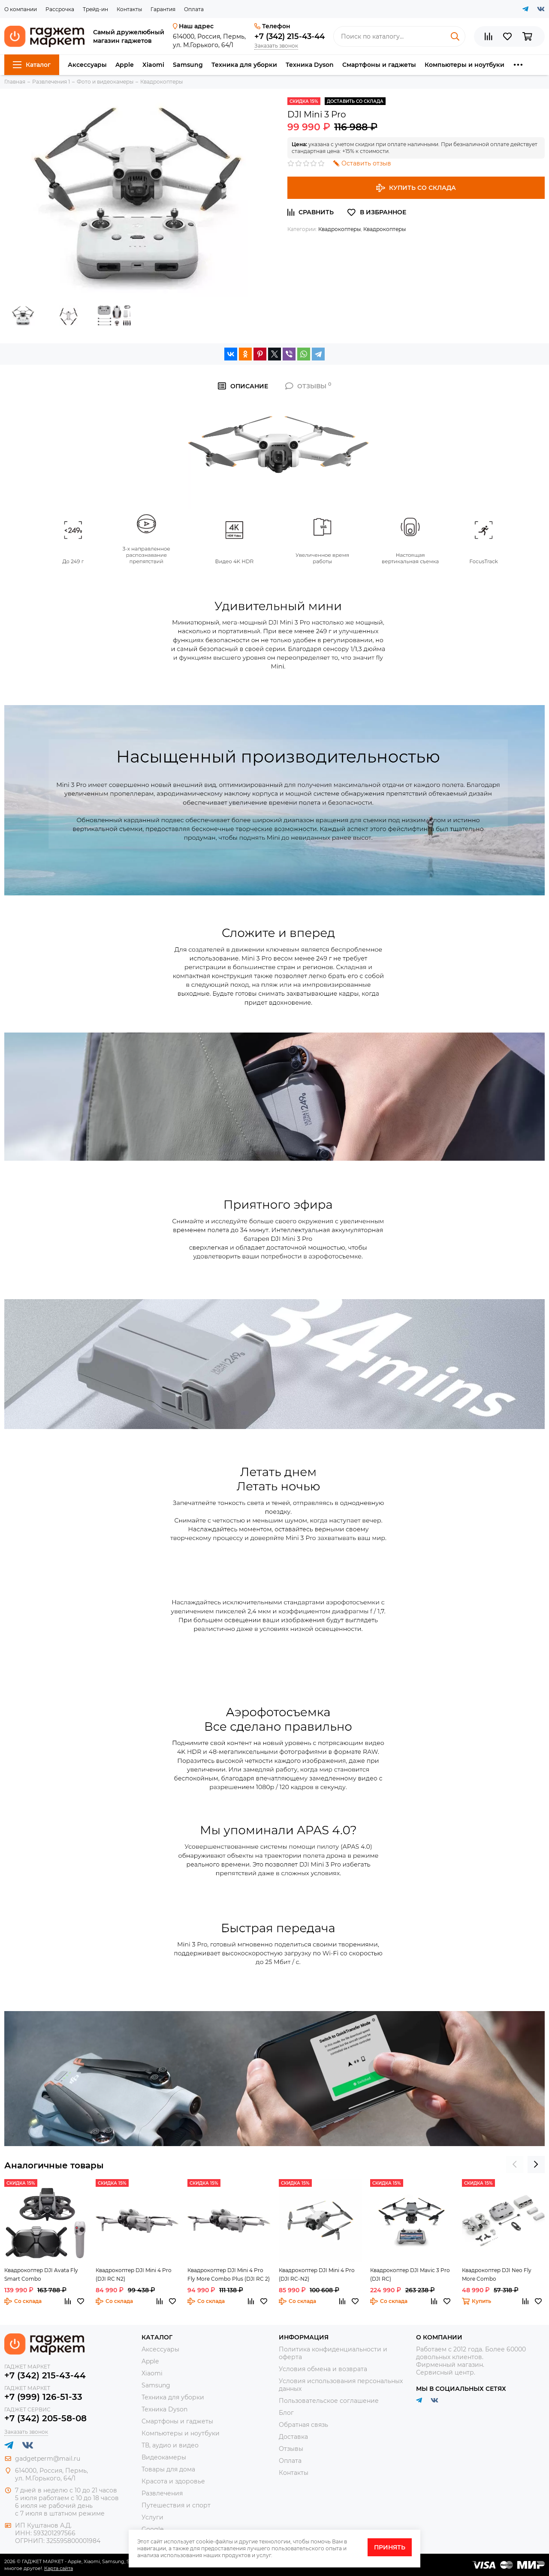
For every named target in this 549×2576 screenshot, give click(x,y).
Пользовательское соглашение (329, 2401)
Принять (389, 2547)
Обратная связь (303, 2425)
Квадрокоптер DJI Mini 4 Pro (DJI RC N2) (134, 2274)
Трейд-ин (95, 9)
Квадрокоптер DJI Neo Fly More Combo (496, 2274)
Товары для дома (168, 2469)
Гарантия (163, 9)
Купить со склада (416, 188)
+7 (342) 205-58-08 (45, 2418)
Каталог (32, 65)
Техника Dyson (310, 65)
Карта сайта (58, 2568)
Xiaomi (153, 65)
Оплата (194, 9)
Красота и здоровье (173, 2481)
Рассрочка (59, 9)
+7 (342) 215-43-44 (289, 36)
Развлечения (162, 2493)
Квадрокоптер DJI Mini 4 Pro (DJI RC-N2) (317, 2274)
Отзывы (291, 2449)
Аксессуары (87, 65)
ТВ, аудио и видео (170, 2445)
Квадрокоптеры (339, 229)
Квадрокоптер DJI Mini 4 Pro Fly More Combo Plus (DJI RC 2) (228, 2274)
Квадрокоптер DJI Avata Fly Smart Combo (41, 2274)
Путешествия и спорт (176, 2505)
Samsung (188, 65)
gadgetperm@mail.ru (47, 2458)
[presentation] (514, 2164)
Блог (286, 2413)
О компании (20, 9)
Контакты (129, 9)
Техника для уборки (244, 65)
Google (152, 2529)
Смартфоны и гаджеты (379, 65)
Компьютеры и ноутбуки (464, 65)
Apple (124, 65)
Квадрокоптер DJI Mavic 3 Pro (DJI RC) (410, 2274)
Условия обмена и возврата (323, 2369)
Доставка (293, 2437)
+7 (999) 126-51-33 (43, 2397)
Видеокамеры (164, 2457)
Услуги (152, 2517)
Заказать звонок (276, 45)
